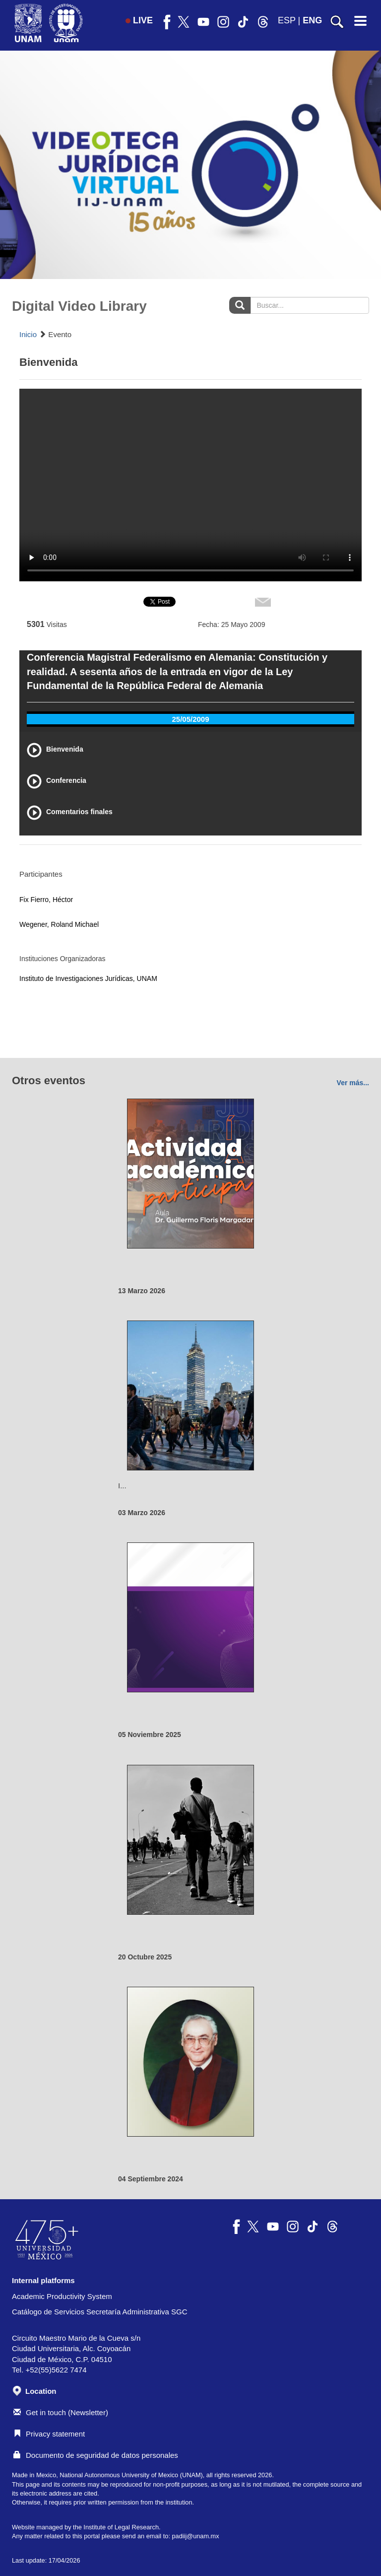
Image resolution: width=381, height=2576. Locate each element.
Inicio (28, 334)
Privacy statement (49, 2434)
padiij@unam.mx (195, 2536)
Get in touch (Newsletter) (60, 2412)
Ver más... (353, 1083)
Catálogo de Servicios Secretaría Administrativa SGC (100, 2311)
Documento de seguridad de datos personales (95, 2455)
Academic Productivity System (62, 2296)
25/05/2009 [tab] (190, 719)
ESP (287, 20)
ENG (312, 20)
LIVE (139, 20)
